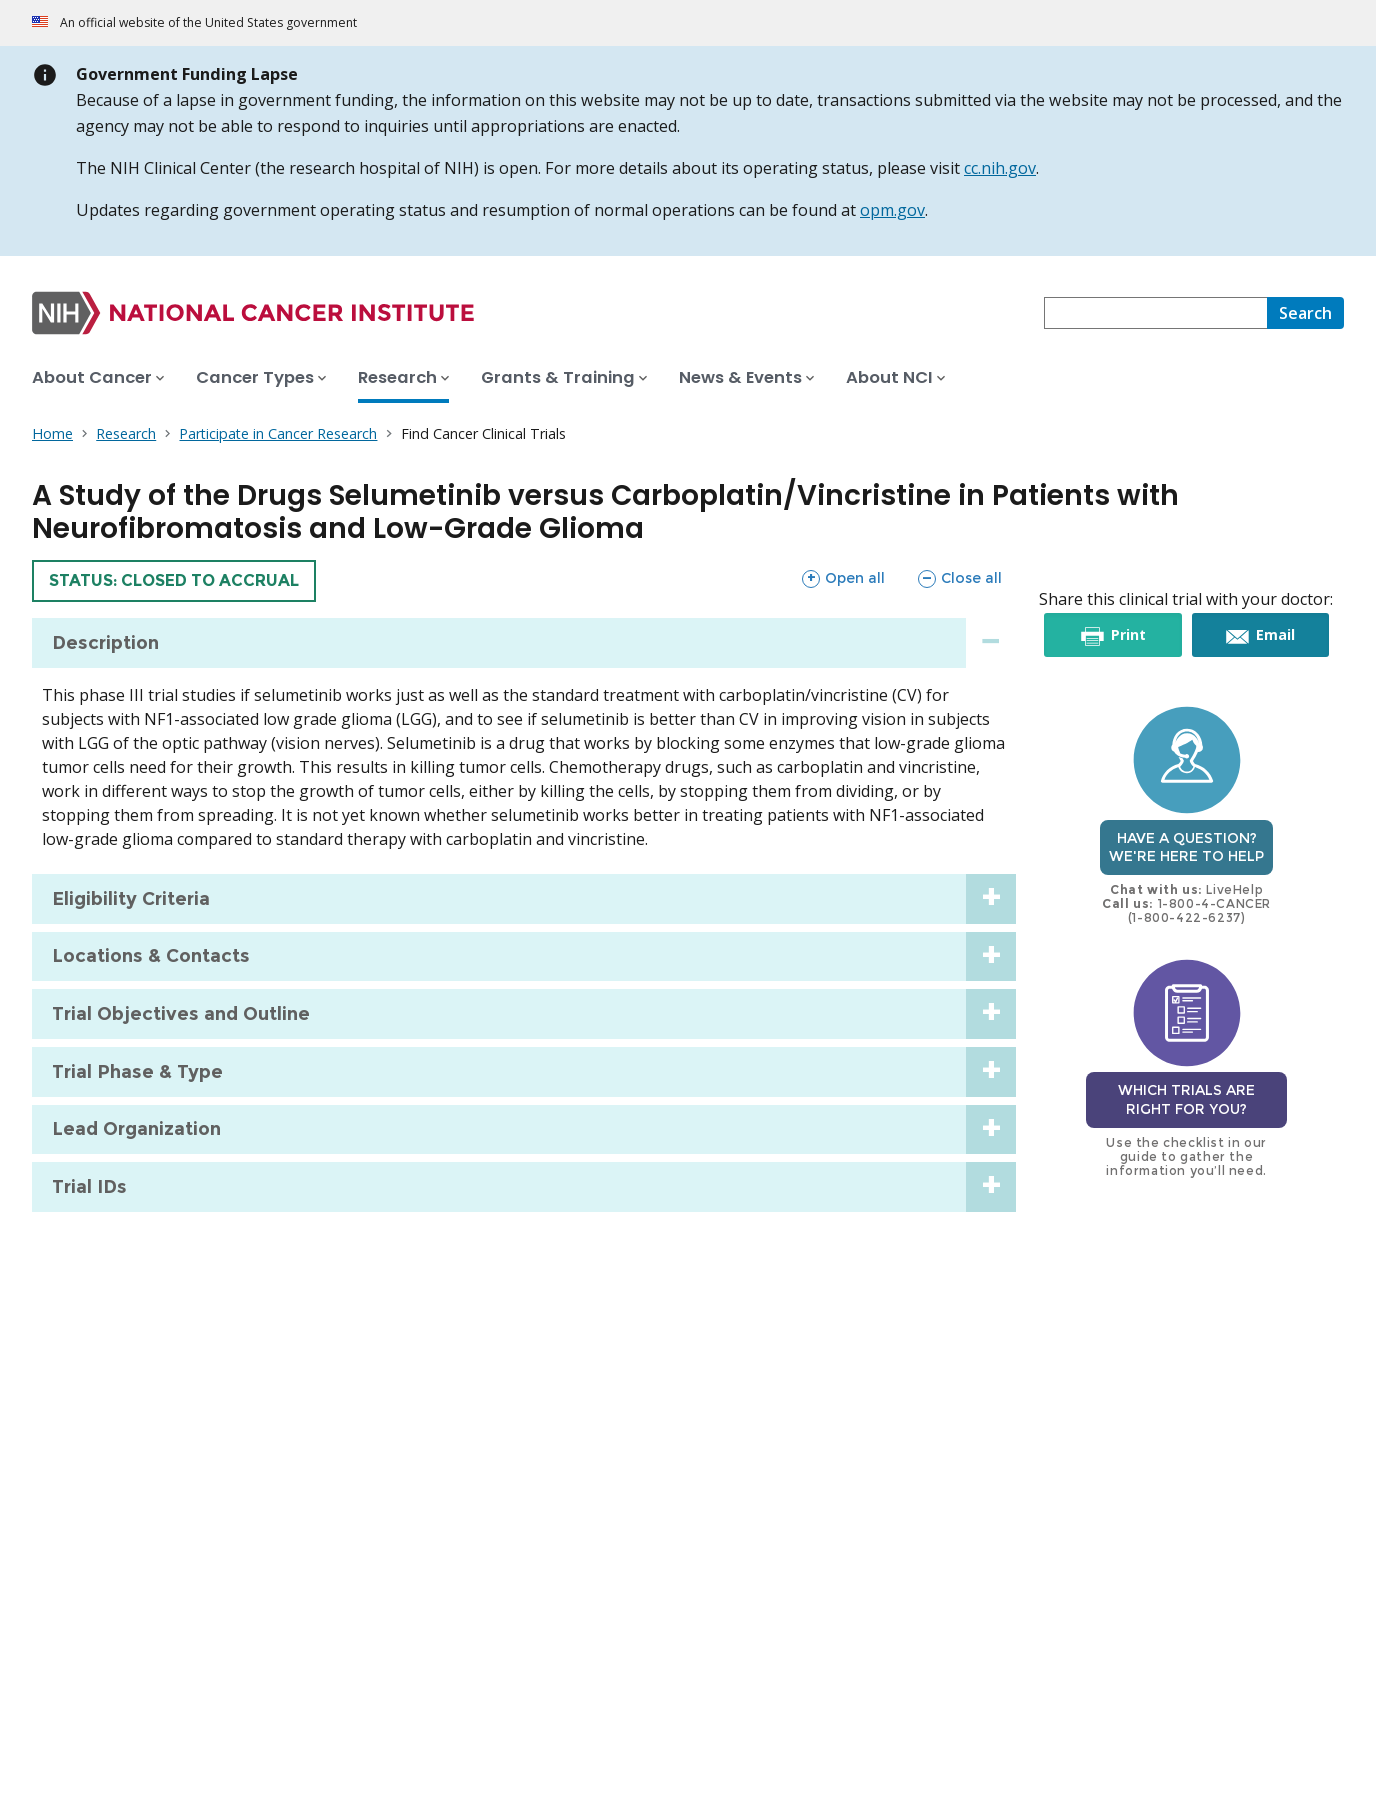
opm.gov (892, 210)
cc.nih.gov (1000, 168)
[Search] (1305, 313)
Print (1127, 635)
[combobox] (1155, 313)
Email (1274, 635)
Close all (959, 578)
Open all (843, 578)
